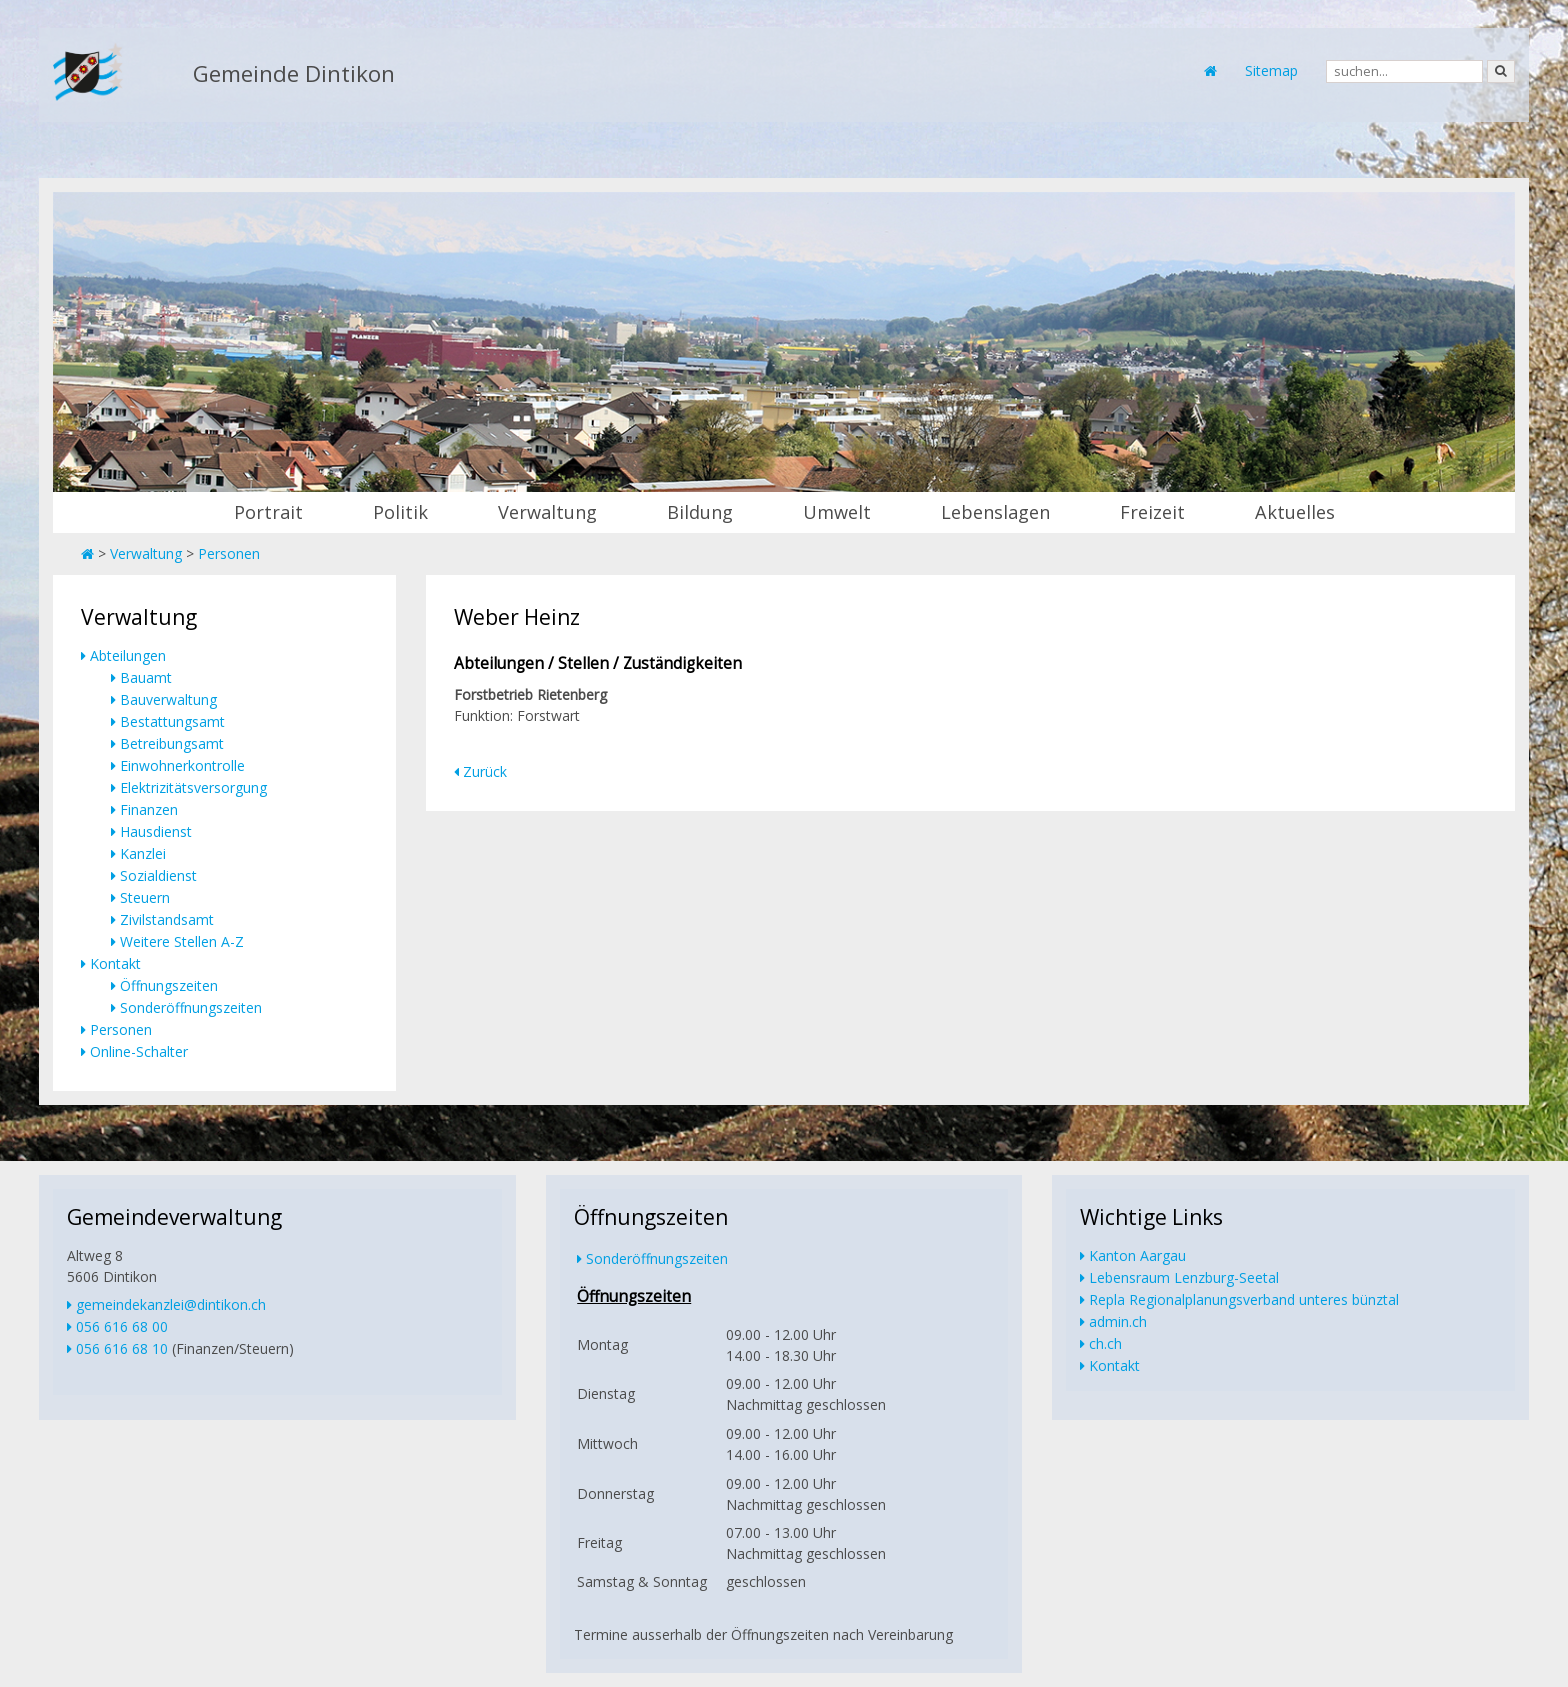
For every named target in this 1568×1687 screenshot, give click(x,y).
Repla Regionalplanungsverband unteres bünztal (1244, 1299)
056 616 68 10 (122, 1348)
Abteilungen (128, 655)
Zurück (485, 771)
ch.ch (1105, 1343)
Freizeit (1152, 512)
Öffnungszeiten (169, 985)
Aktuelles (1295, 512)
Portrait (268, 512)
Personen (229, 553)
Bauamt (146, 677)
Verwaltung (547, 512)
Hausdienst (156, 831)
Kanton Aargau (1137, 1255)
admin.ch (1118, 1321)
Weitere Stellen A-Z (182, 941)
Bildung (700, 512)
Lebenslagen (995, 512)
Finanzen (149, 809)
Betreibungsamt (172, 743)
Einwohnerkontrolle (182, 765)
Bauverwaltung (168, 699)
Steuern (145, 897)
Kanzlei (143, 853)
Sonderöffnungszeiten (191, 1007)
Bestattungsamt (172, 721)
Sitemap (1271, 70)
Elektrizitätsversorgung (193, 787)
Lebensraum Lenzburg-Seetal (1184, 1277)
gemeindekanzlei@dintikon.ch (171, 1304)
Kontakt (115, 963)
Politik (400, 512)
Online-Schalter (139, 1051)
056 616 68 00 (122, 1326)
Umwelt (837, 512)
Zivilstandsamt (167, 919)
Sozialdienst (158, 875)
